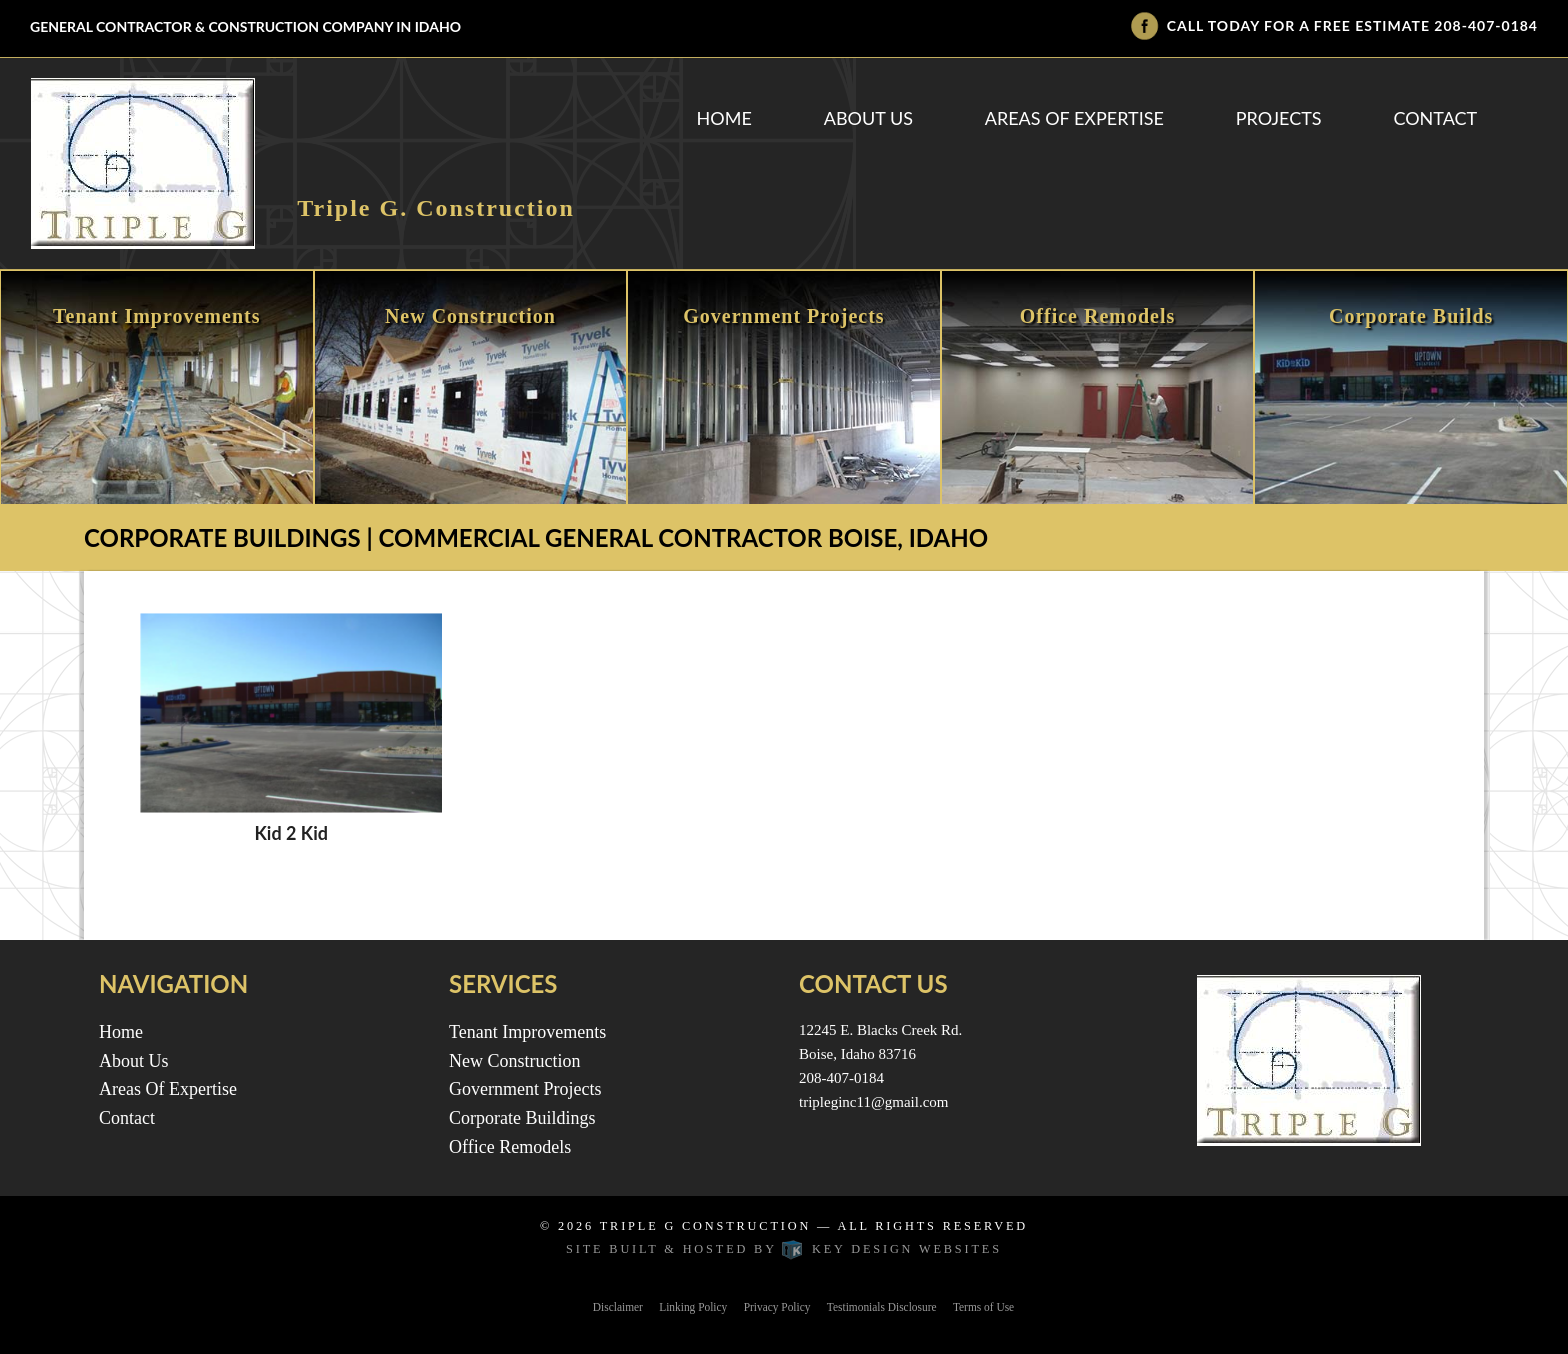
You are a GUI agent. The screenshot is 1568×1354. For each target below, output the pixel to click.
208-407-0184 (1486, 25)
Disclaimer (618, 1307)
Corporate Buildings (522, 1118)
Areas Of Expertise (1074, 118)
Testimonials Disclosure (882, 1307)
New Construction (514, 1061)
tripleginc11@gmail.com (873, 1102)
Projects (1279, 118)
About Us (868, 118)
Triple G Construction (705, 1226)
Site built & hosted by (784, 1249)
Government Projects (525, 1089)
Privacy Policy (777, 1307)
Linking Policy (693, 1307)
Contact (1435, 118)
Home (724, 118)
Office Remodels (510, 1147)
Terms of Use (983, 1307)
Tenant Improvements (527, 1032)
